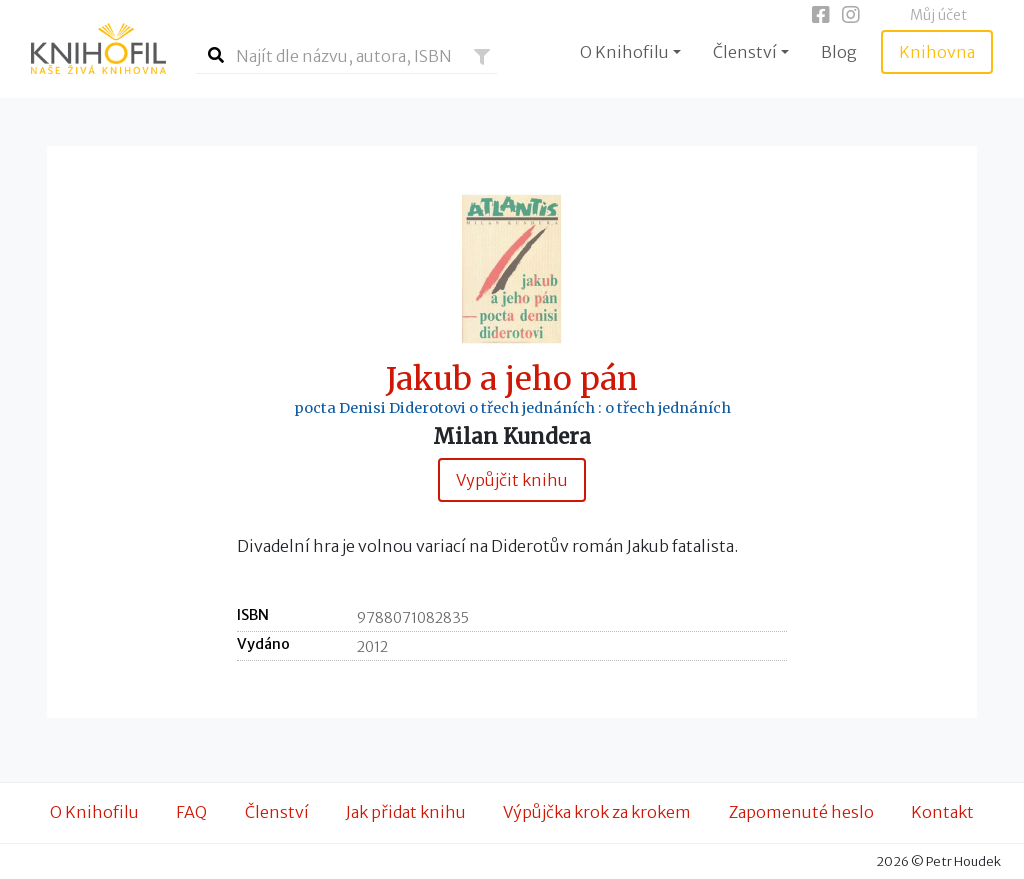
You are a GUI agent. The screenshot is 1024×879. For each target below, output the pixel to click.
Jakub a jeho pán (512, 379)
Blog (839, 52)
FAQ (191, 812)
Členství (277, 812)
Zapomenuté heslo (801, 812)
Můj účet (938, 15)
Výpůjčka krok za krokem (597, 812)
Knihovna (937, 52)
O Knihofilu (94, 812)
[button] (482, 57)
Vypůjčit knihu (512, 480)
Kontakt (942, 812)
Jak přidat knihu (406, 812)
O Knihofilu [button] (624, 52)
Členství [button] (745, 52)
